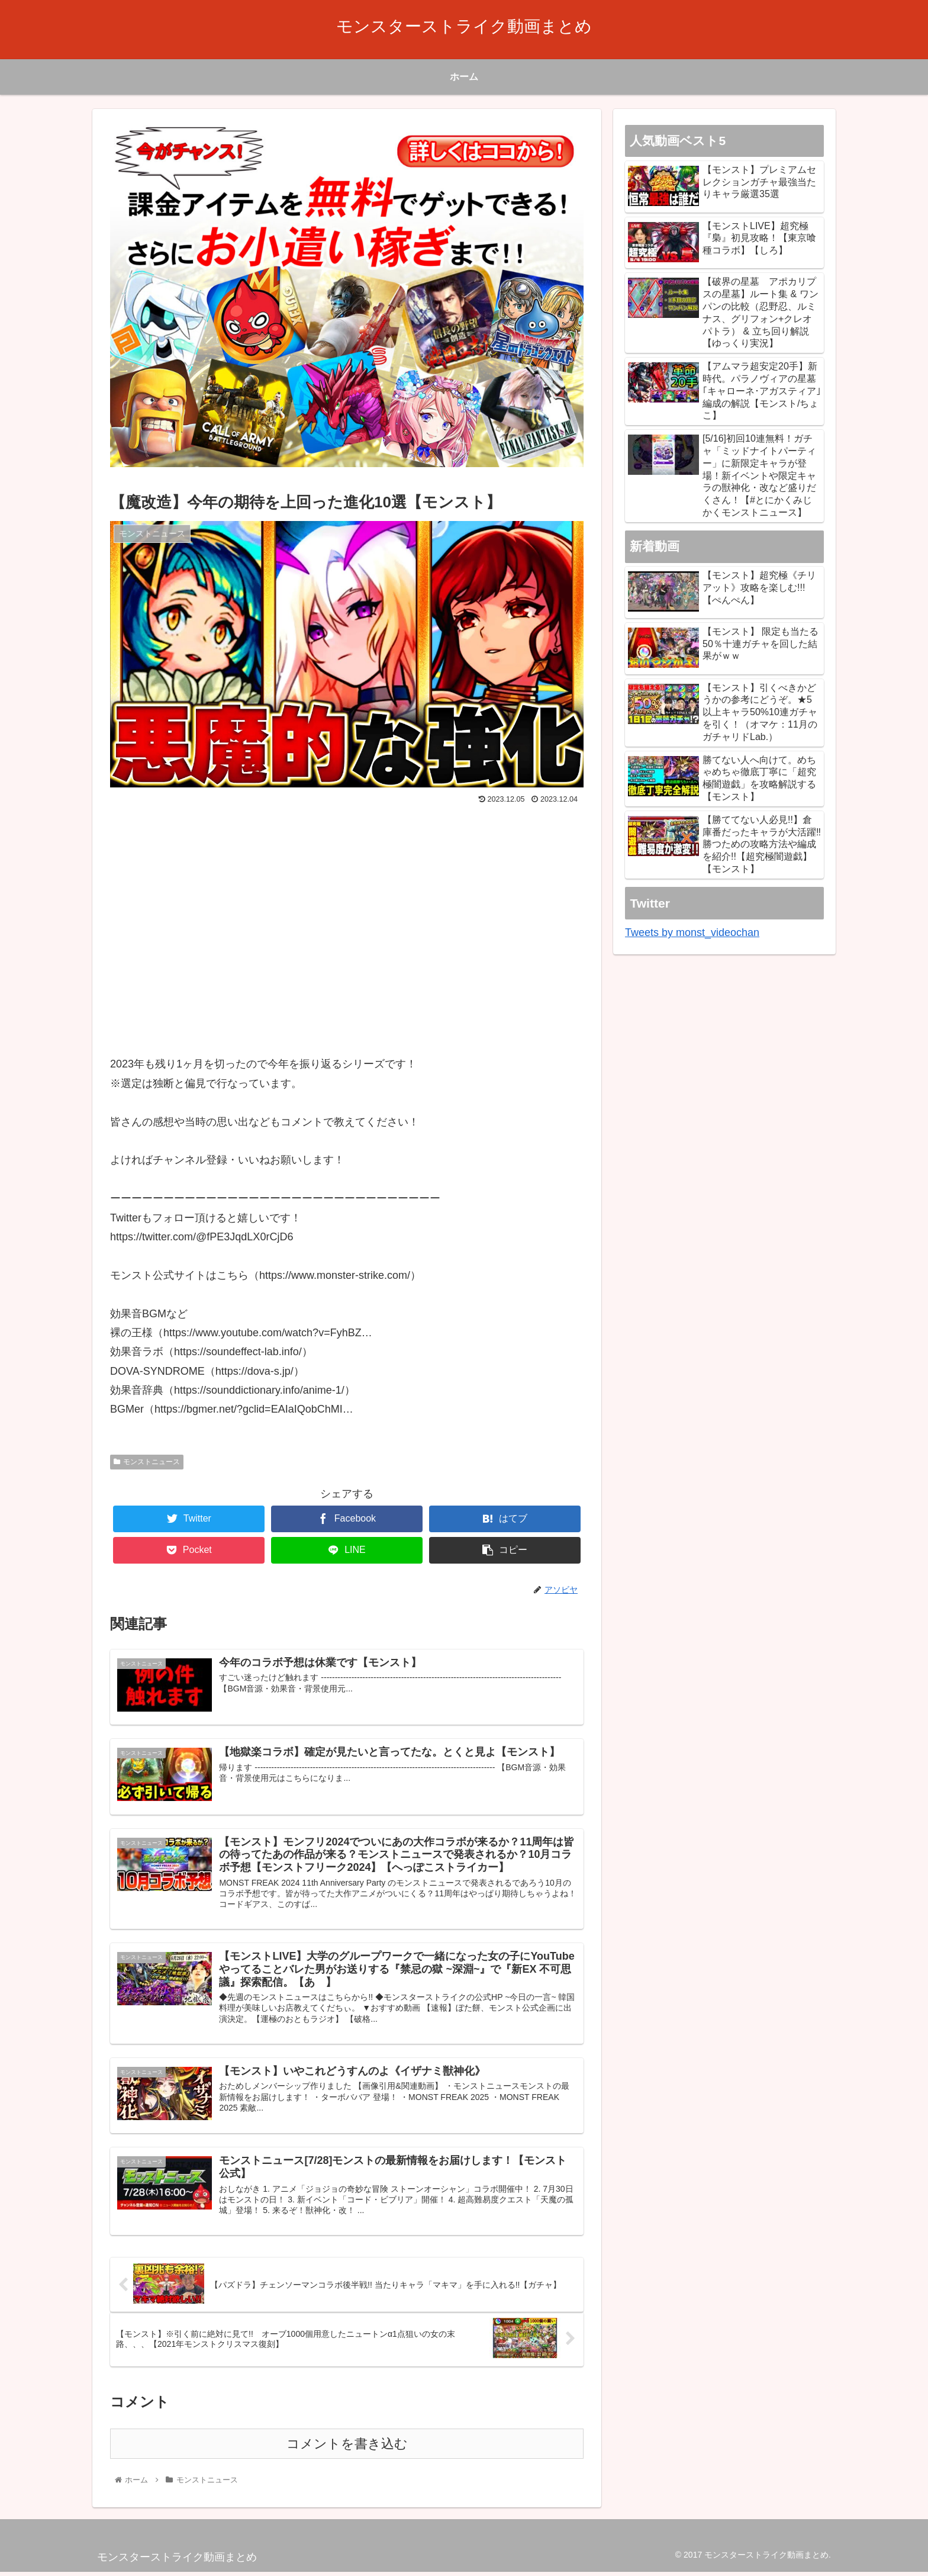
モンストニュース (147, 1462)
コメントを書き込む (347, 2448)
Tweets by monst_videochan (692, 932)
